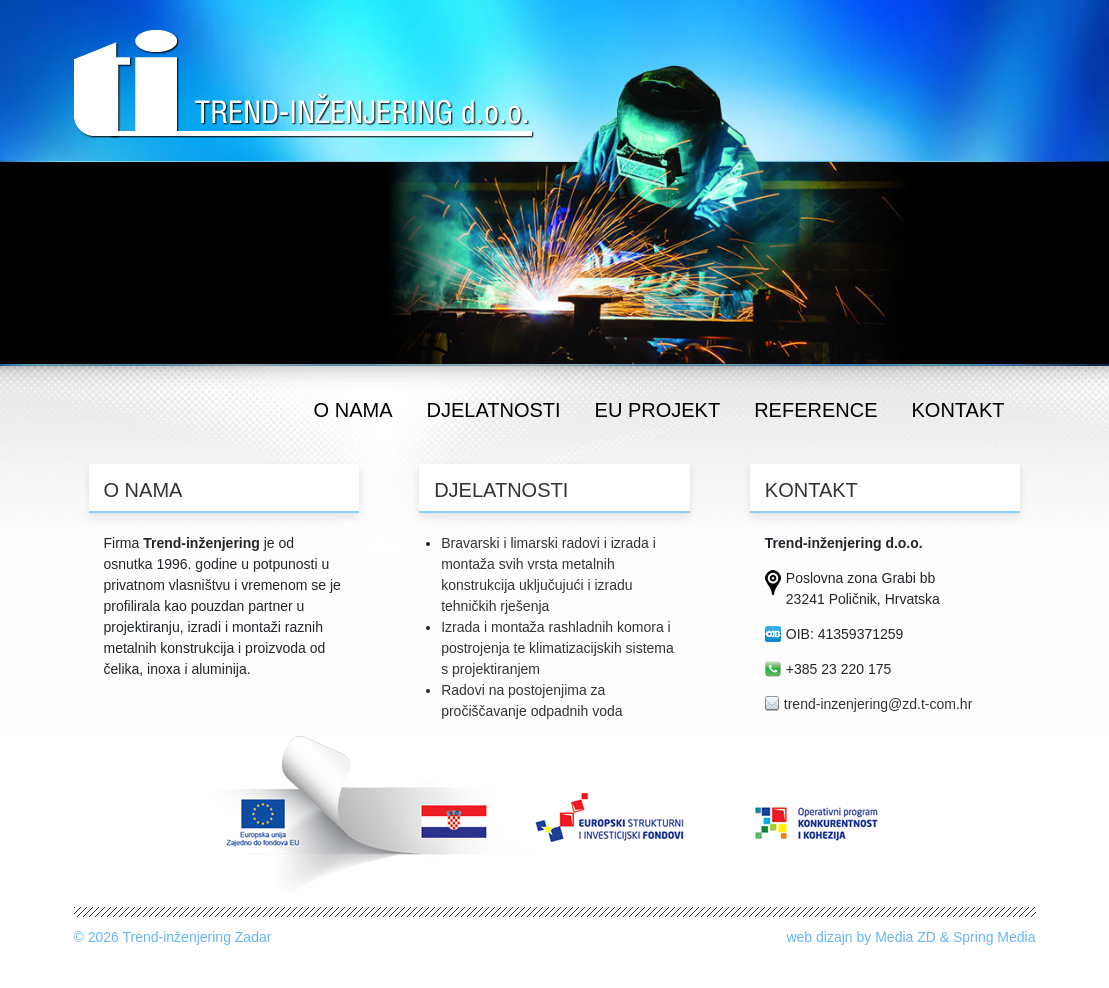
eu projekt (658, 410)
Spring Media (994, 937)
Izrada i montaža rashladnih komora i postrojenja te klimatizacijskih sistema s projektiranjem (557, 648)
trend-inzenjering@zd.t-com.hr (878, 704)
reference (815, 410)
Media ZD (905, 937)
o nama (353, 410)
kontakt (958, 410)
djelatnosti (494, 410)
